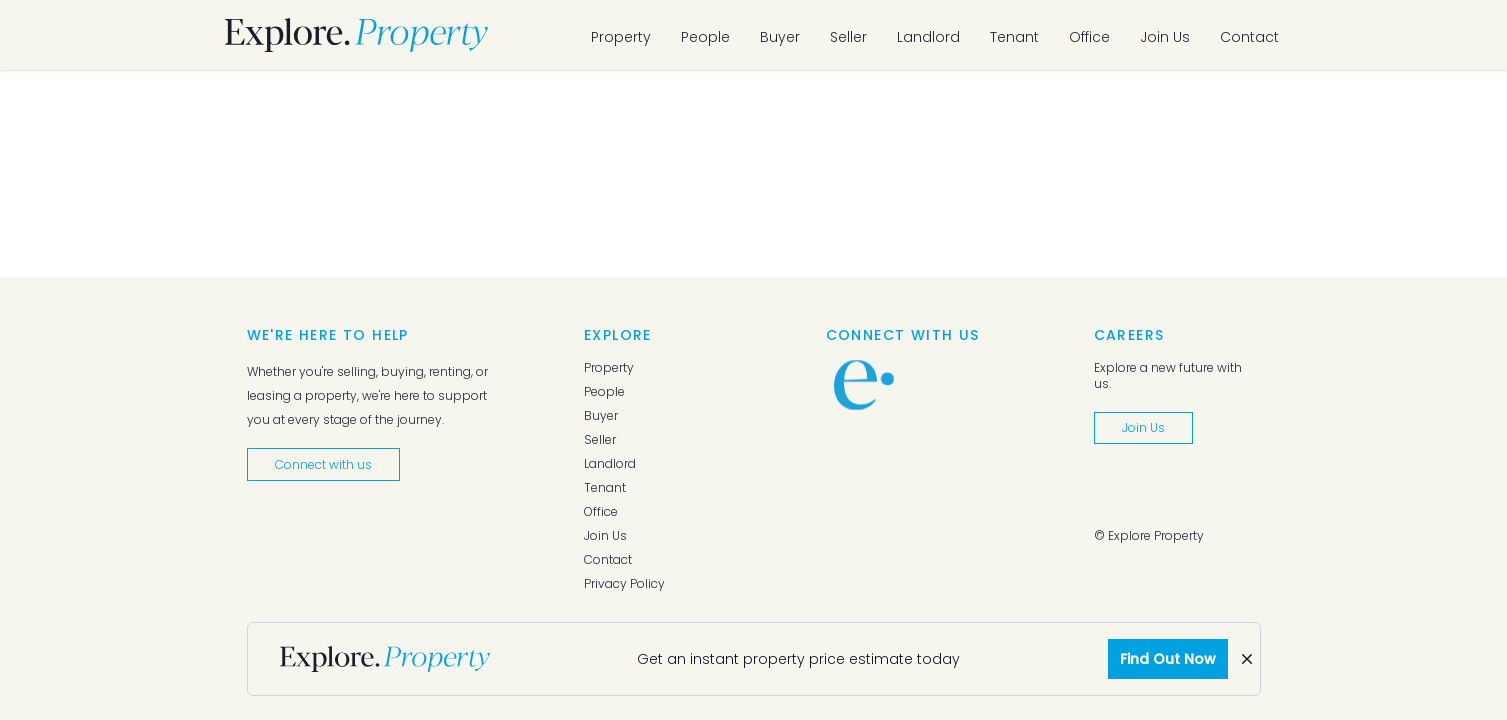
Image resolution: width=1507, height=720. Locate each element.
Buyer (780, 37)
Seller (848, 37)
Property (621, 37)
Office (1089, 37)
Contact (1249, 37)
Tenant (1014, 37)
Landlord (928, 37)
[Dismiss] (1247, 659)
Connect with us (323, 464)
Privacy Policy (624, 584)
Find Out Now (1168, 659)
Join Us (1165, 37)
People (705, 37)
